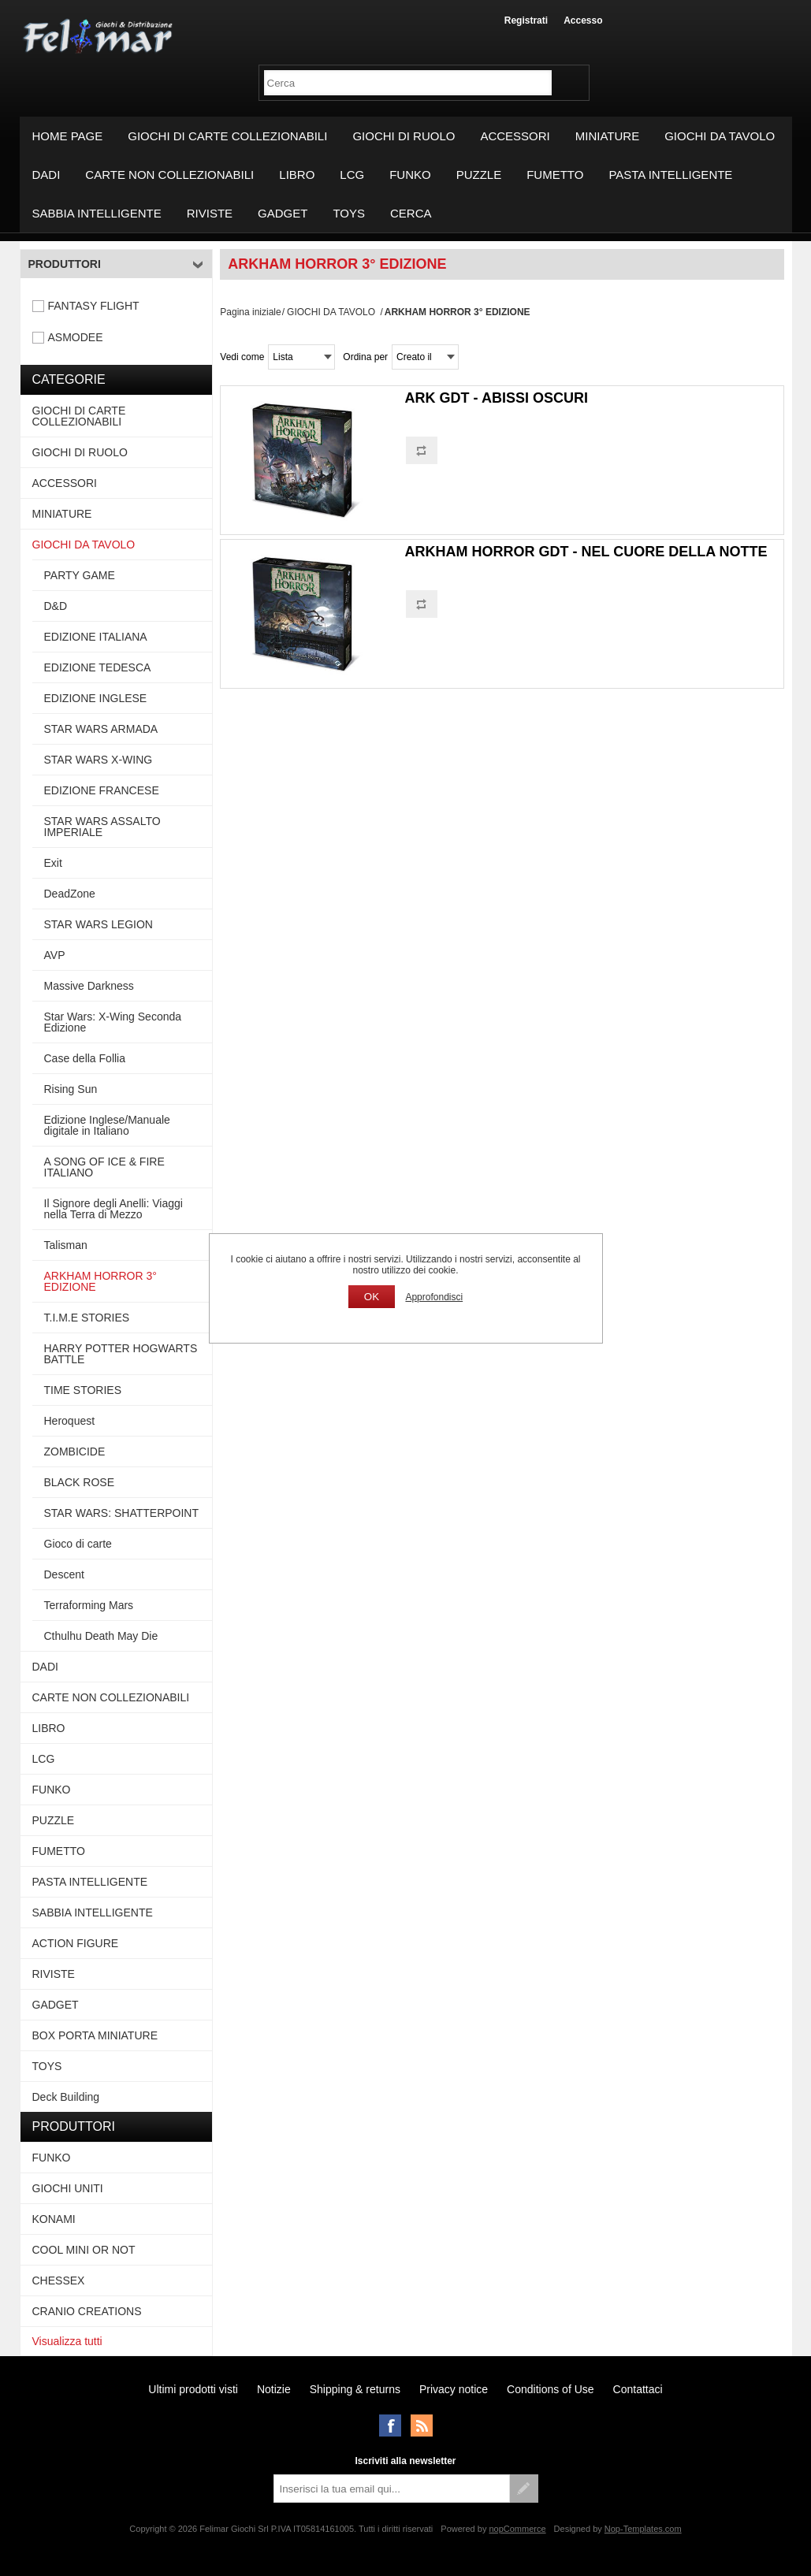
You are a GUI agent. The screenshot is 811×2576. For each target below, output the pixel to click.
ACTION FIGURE (75, 1943)
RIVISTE (210, 213)
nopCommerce (517, 2528)
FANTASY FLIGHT (94, 305)
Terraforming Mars (89, 1605)
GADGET (282, 213)
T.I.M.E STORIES (87, 1317)
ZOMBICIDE (75, 1451)
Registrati (526, 20)
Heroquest (69, 1420)
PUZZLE (479, 174)
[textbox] (408, 82)
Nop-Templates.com (643, 2528)
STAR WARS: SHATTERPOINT (121, 1513)
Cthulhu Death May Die (101, 1636)
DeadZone (69, 893)
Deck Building (66, 2097)
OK (371, 1297)
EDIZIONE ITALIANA (95, 636)
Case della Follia (85, 1058)
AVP (54, 955)
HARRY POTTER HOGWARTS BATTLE (121, 1354)
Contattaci (638, 2389)
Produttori (64, 264)
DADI (46, 174)
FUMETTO (554, 174)
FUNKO (410, 174)
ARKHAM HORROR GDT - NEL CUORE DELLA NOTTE (586, 551)
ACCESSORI (514, 136)
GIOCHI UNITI (67, 2188)
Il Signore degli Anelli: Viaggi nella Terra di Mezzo (113, 1209)
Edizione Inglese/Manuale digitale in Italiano (107, 1125)
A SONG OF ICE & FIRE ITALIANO (104, 1167)
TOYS (349, 213)
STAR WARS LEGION (98, 924)
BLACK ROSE (79, 1482)
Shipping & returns (355, 2389)
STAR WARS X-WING (98, 759)
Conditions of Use (550, 2389)
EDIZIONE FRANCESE (101, 790)
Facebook (390, 2425)
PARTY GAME (79, 575)
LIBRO (296, 174)
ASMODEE (75, 337)
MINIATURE (607, 136)
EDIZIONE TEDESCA (97, 667)
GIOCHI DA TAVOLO (719, 136)
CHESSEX (58, 2280)
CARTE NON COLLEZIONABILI (169, 174)
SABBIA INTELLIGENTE (97, 213)
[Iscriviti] (391, 2488)
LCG (352, 174)
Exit (53, 863)
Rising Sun (71, 1089)
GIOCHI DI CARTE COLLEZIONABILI (227, 136)
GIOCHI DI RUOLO (403, 136)
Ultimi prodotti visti (193, 2389)
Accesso (583, 20)
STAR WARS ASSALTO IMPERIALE (102, 826)
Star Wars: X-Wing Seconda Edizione (113, 1022)
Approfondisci (434, 1297)
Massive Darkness (89, 985)
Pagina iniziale (250, 312)
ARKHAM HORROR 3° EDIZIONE (100, 1281)
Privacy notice (453, 2389)
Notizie (274, 2389)
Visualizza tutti (67, 2341)
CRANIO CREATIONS (87, 2311)
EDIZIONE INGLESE (95, 698)
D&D (56, 606)
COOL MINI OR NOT (84, 2249)
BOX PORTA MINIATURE (95, 2035)
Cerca (411, 213)
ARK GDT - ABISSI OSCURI (496, 398)
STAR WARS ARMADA (101, 729)
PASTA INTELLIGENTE (670, 174)
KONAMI (54, 2219)
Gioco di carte (78, 1543)
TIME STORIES (83, 1390)
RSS (421, 2425)
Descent (64, 1574)
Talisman (65, 1245)
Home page (67, 136)
